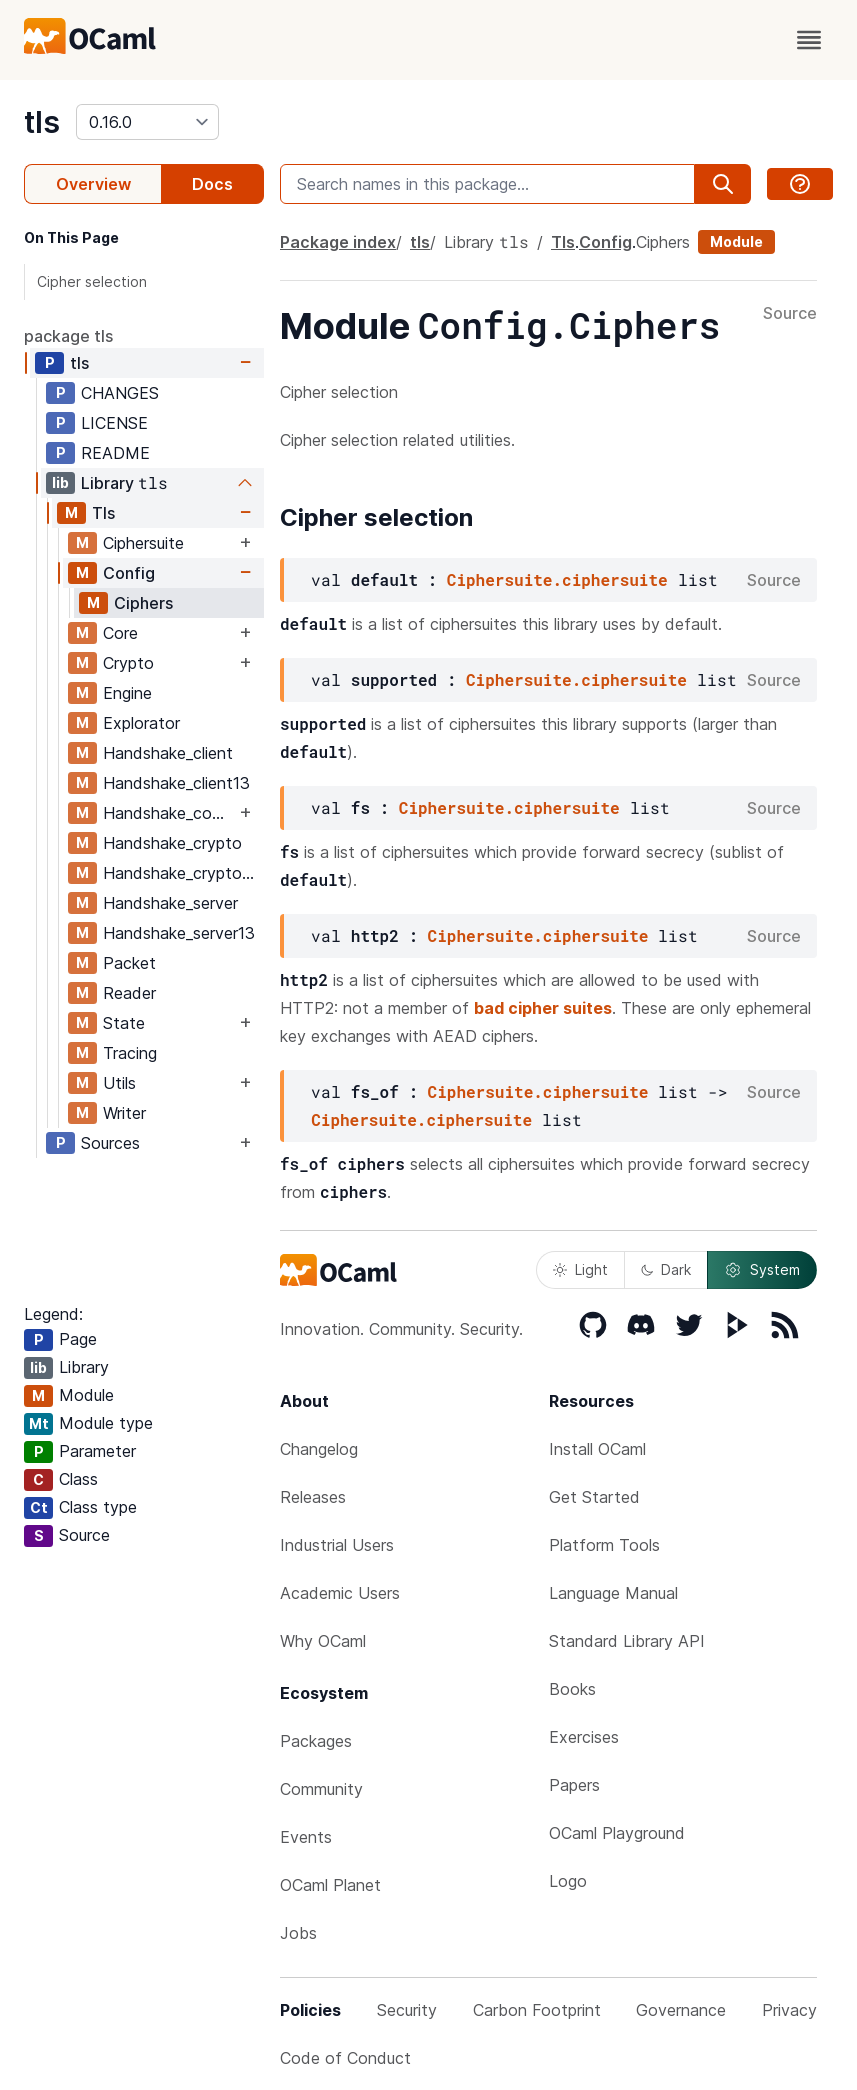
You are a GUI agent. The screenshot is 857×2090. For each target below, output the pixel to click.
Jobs (298, 1933)
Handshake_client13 (176, 783)
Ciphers (143, 603)
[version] (147, 122)
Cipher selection (92, 281)
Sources (110, 1143)
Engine (127, 693)
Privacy (789, 2010)
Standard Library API (627, 1641)
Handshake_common (169, 813)
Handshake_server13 (179, 933)
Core (120, 633)
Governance (681, 2010)
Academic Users (340, 1593)
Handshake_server (170, 903)
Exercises (584, 1737)
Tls (103, 513)
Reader (129, 993)
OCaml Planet (330, 1885)
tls (42, 122)
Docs (212, 184)
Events (306, 1837)
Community (321, 1789)
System (762, 1270)
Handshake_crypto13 (181, 873)
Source (790, 314)
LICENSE (114, 423)
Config (129, 573)
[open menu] (809, 40)
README (115, 453)
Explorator (141, 723)
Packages (316, 1741)
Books (572, 1689)
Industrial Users (337, 1545)
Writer (124, 1113)
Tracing (130, 1053)
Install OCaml (597, 1449)
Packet (129, 963)
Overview (93, 184)
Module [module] (736, 241)
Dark (666, 1269)
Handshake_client (168, 753)
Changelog (319, 1449)
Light (580, 1269)
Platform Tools (604, 1545)
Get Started (594, 1497)
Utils (119, 1083)
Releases (313, 1497)
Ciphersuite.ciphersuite (557, 579)
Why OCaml (323, 1641)
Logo (568, 1881)
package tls (68, 336)
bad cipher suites (543, 1008)
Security (407, 2010)
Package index (338, 242)
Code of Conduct (345, 2058)
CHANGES (120, 393)
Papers (574, 1785)
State (124, 1023)
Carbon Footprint (537, 2010)
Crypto (128, 663)
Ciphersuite (143, 543)
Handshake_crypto (172, 843)
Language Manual (613, 1593)
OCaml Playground (617, 1833)
